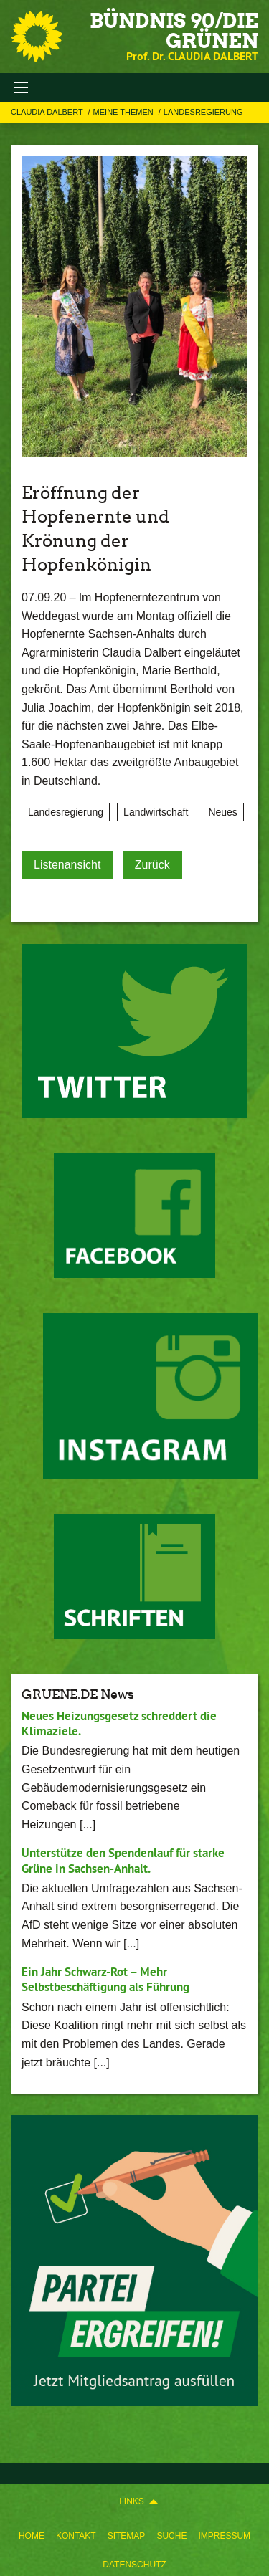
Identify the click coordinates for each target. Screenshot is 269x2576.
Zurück (152, 865)
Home (31, 2536)
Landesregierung (203, 112)
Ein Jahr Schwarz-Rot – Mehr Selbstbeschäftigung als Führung (105, 1979)
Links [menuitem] (131, 2501)
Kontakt (76, 2536)
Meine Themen (124, 112)
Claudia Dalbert (48, 112)
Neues (222, 812)
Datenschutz (134, 2565)
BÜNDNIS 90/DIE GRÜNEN (174, 31)
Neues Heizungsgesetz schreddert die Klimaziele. (119, 1723)
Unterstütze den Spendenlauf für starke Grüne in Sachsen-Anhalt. (123, 1860)
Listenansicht (67, 865)
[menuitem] (31, 2533)
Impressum (224, 2536)
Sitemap (127, 2536)
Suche (171, 2536)
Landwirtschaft (155, 812)
